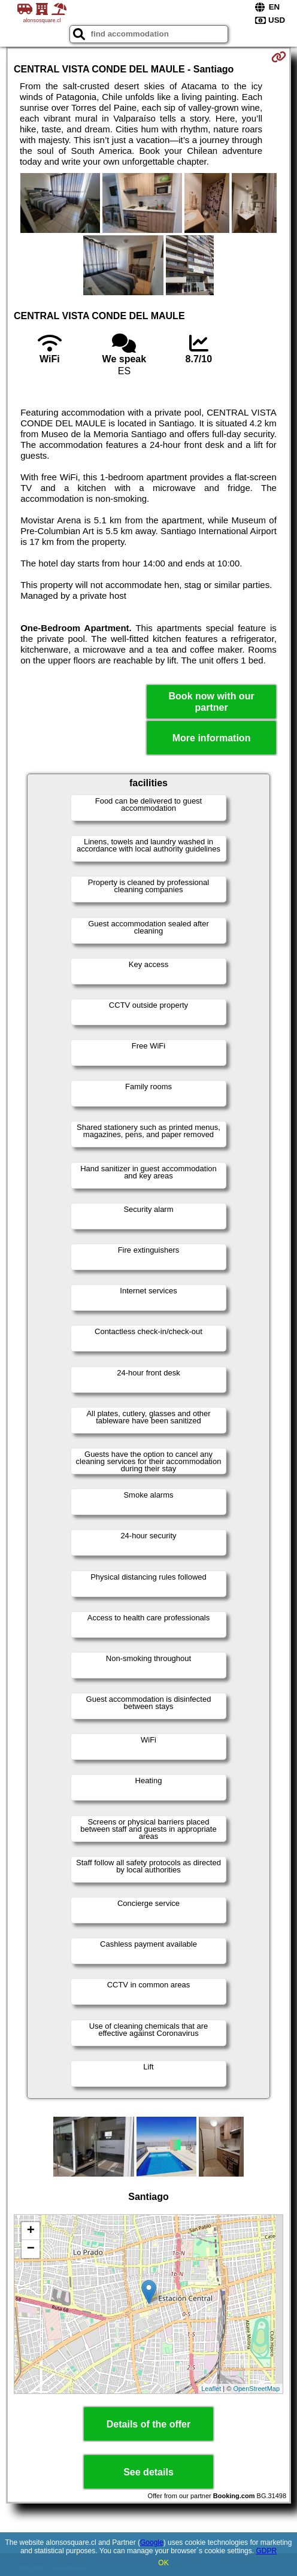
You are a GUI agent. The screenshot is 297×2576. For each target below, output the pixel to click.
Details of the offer (148, 2424)
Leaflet (211, 2388)
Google (151, 2542)
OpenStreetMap (256, 2388)
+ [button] (31, 2231)
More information (211, 738)
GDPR (266, 2551)
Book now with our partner (211, 702)
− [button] (31, 2249)
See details (148, 2472)
